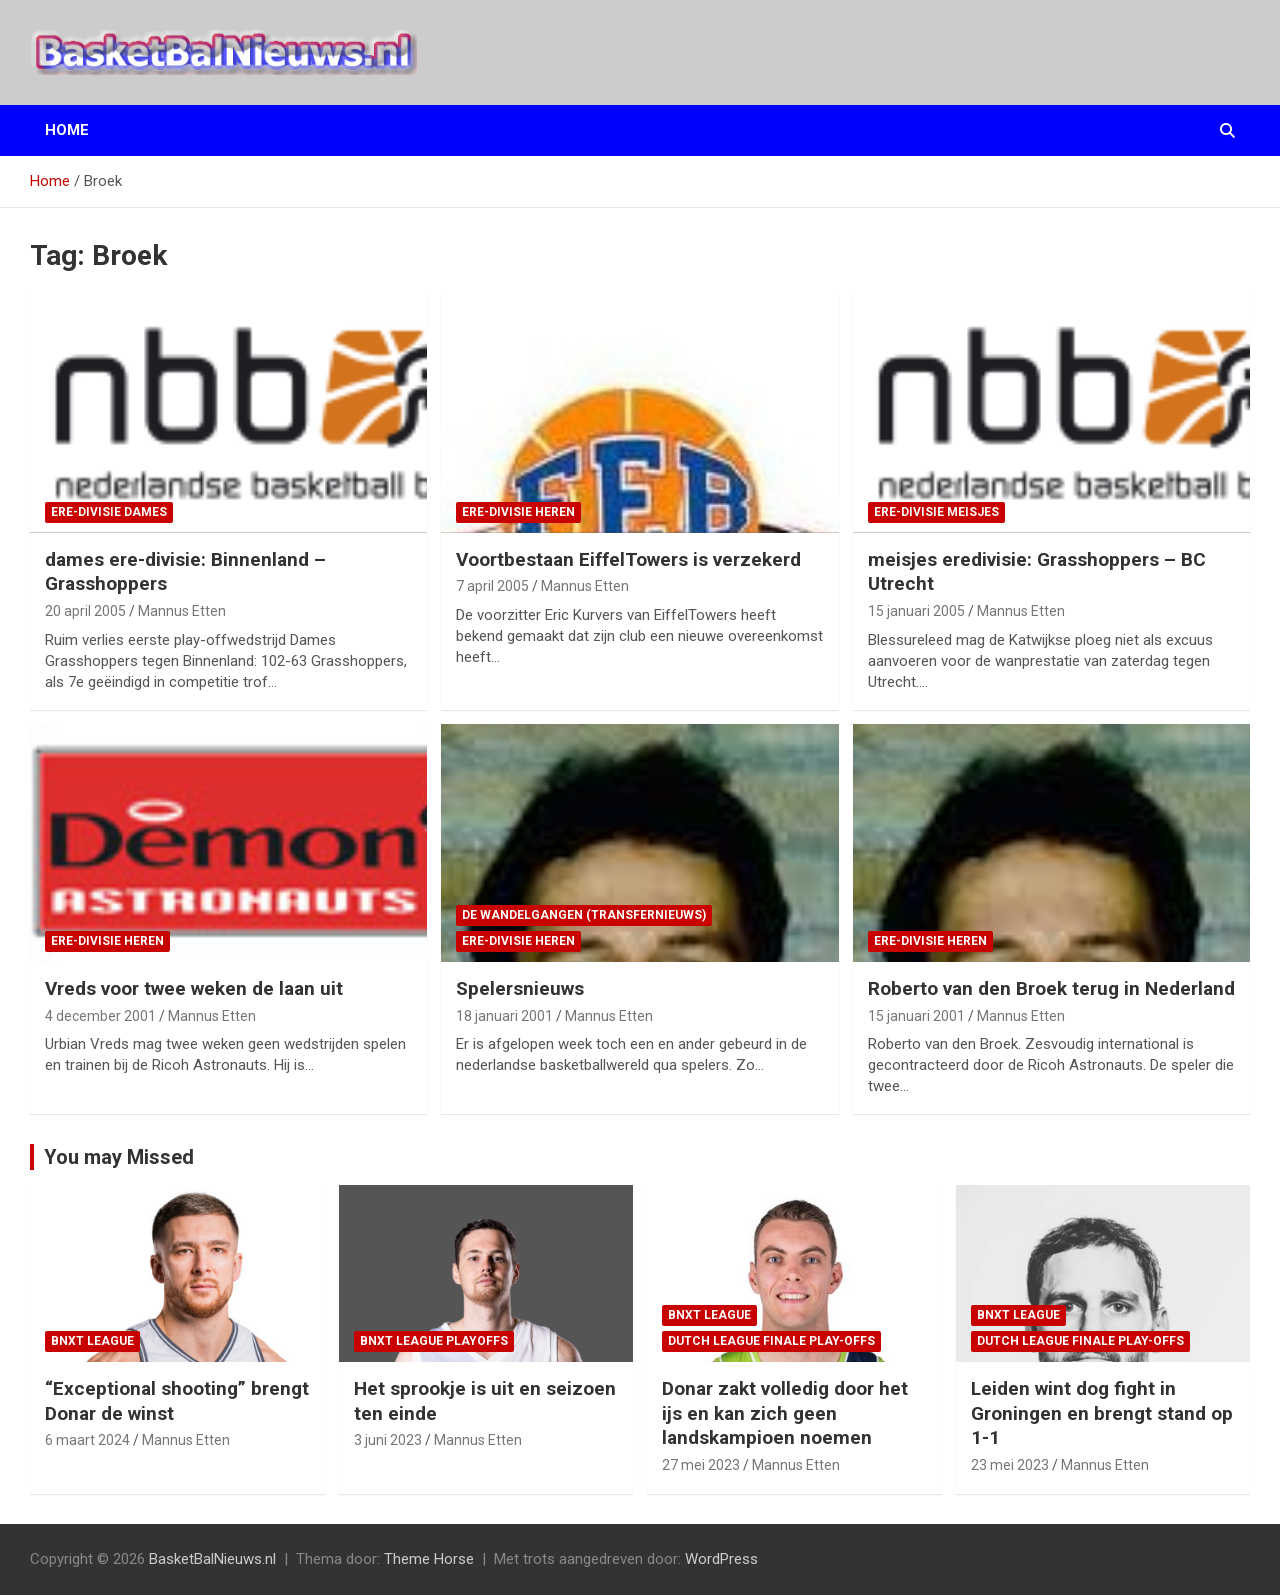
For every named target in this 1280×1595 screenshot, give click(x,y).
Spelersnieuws (520, 988)
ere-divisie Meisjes (936, 512)
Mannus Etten (182, 611)
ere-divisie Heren (518, 512)
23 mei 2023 (1010, 1465)
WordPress (721, 1559)
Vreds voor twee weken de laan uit (194, 988)
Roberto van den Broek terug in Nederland (1051, 988)
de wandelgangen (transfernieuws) (584, 915)
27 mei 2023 (701, 1465)
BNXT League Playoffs (434, 1341)
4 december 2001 (100, 1016)
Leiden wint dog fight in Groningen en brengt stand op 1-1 (1102, 1413)
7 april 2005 (492, 586)
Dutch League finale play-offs (771, 1341)
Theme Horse (429, 1559)
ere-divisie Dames (109, 512)
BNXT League (92, 1341)
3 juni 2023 (388, 1440)
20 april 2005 (85, 611)
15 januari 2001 (916, 1016)
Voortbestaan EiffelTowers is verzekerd (628, 559)
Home (67, 130)
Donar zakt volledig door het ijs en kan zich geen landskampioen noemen (785, 1413)
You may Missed (119, 1157)
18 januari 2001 (504, 1016)
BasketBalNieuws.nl (212, 1559)
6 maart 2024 (87, 1440)
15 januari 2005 (916, 611)
